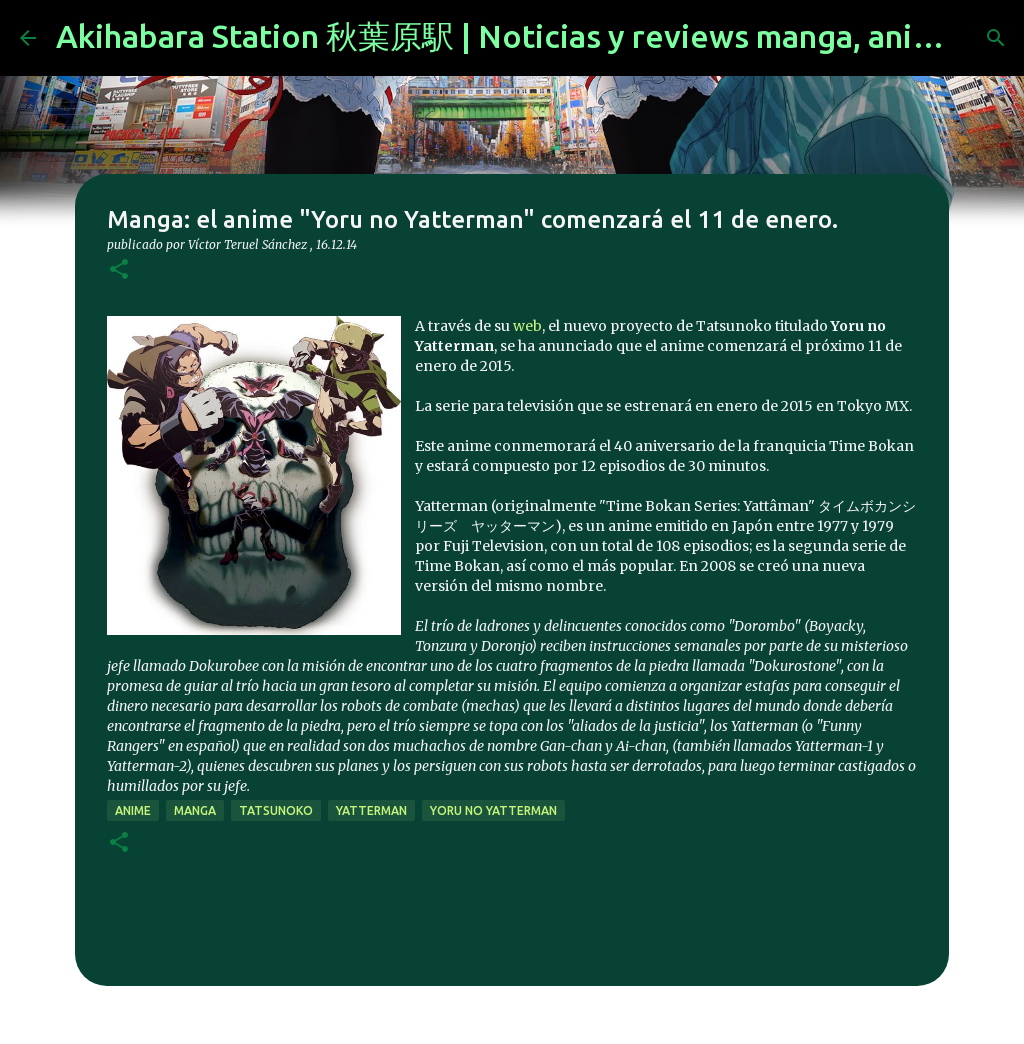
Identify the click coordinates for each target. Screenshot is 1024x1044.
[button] (119, 270)
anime (133, 810)
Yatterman (371, 810)
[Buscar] (996, 38)
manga (195, 810)
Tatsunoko (276, 810)
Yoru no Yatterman (493, 810)
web (527, 326)
